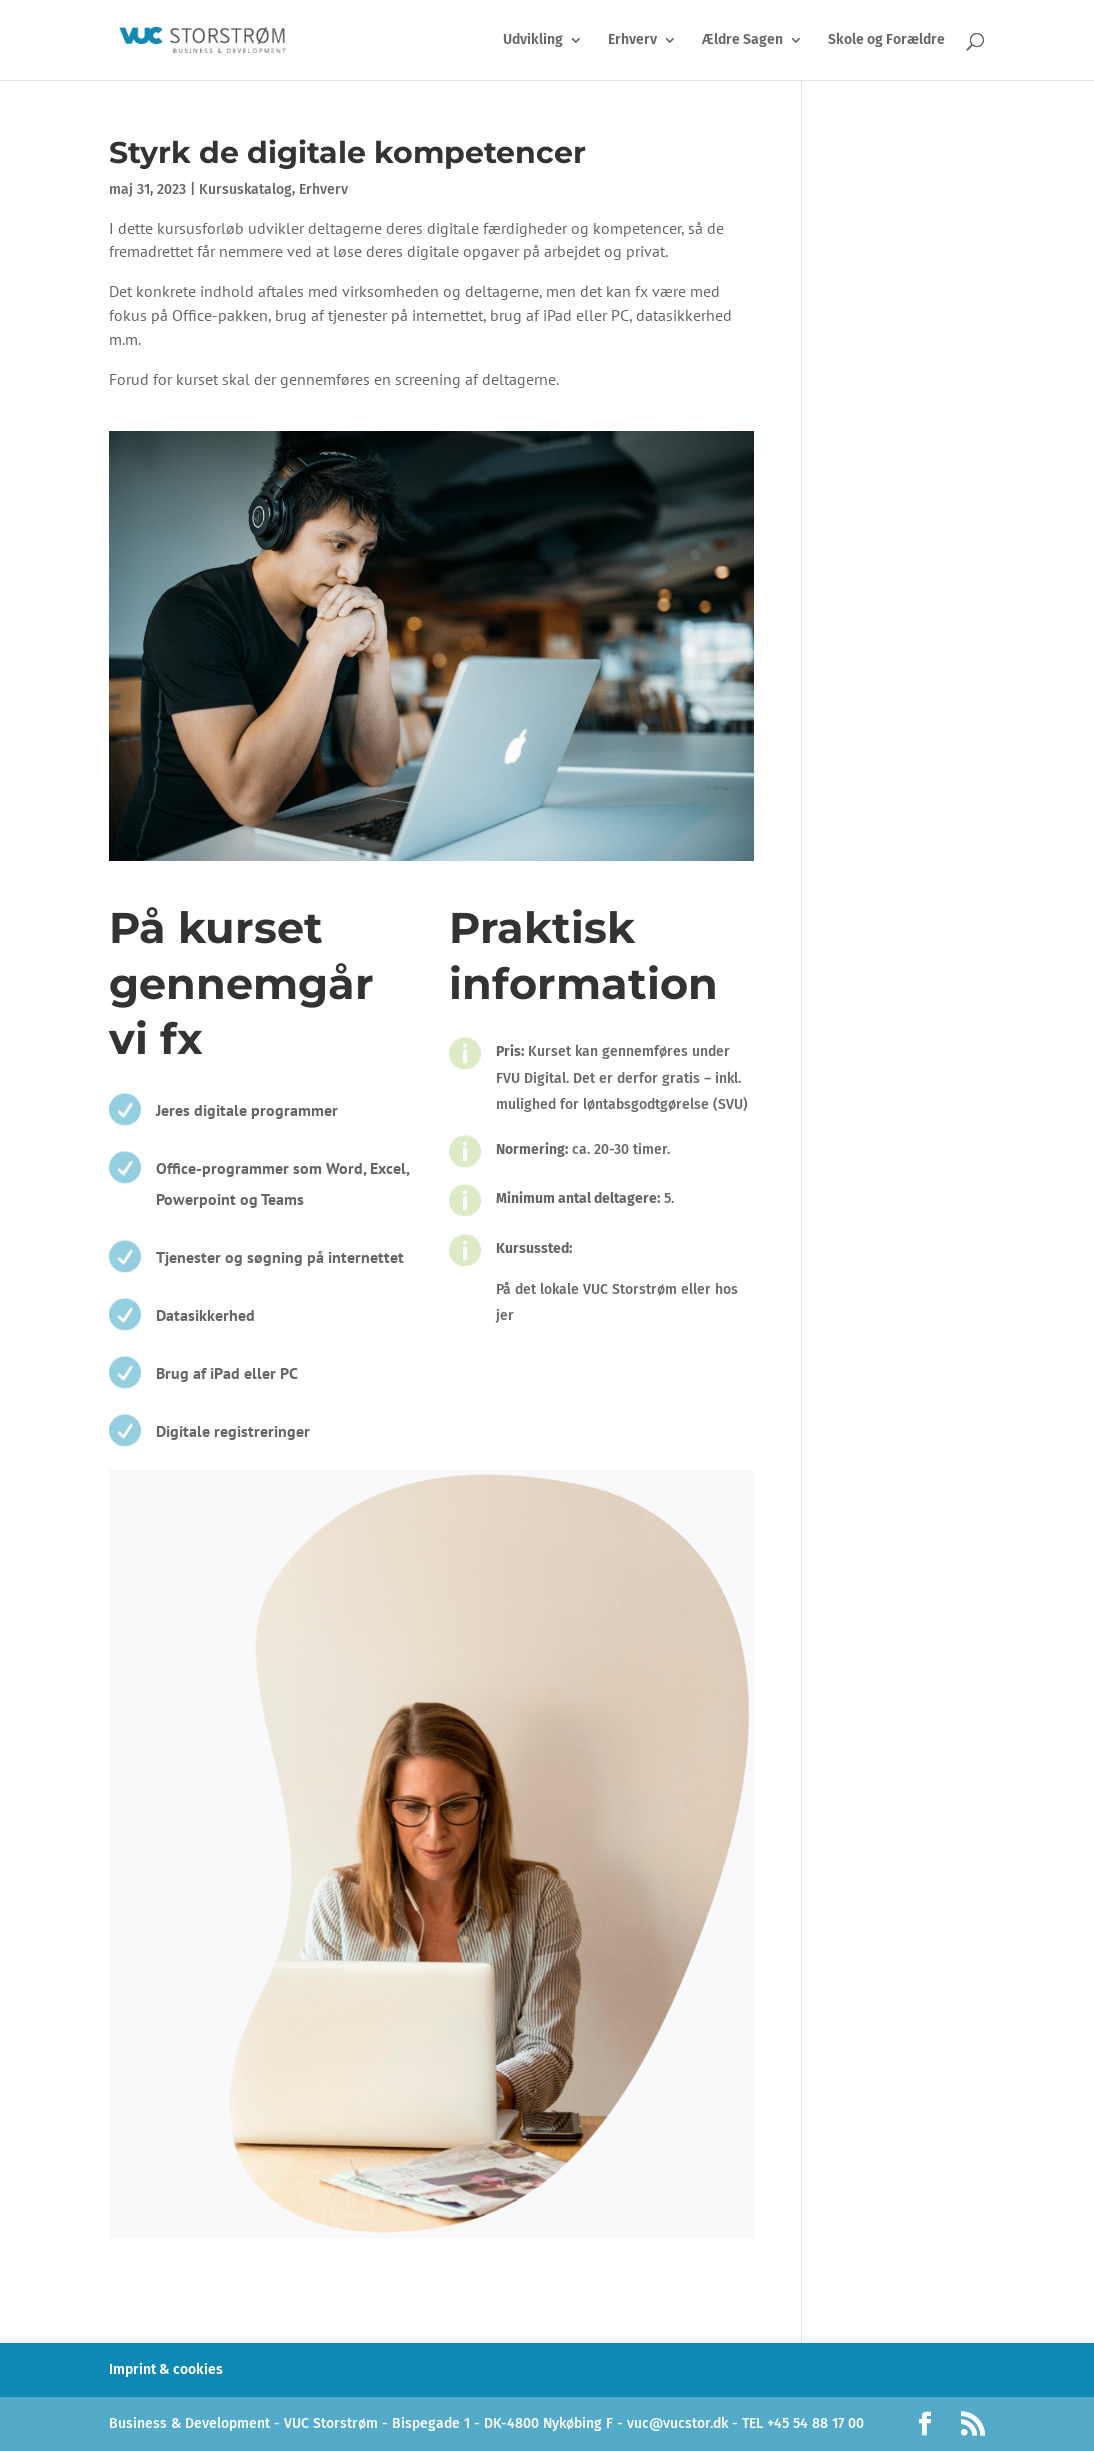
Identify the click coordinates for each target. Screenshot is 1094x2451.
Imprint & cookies (166, 2369)
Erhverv (632, 40)
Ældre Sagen (742, 40)
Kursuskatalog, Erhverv (273, 189)
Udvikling (533, 40)
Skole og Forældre (886, 40)
